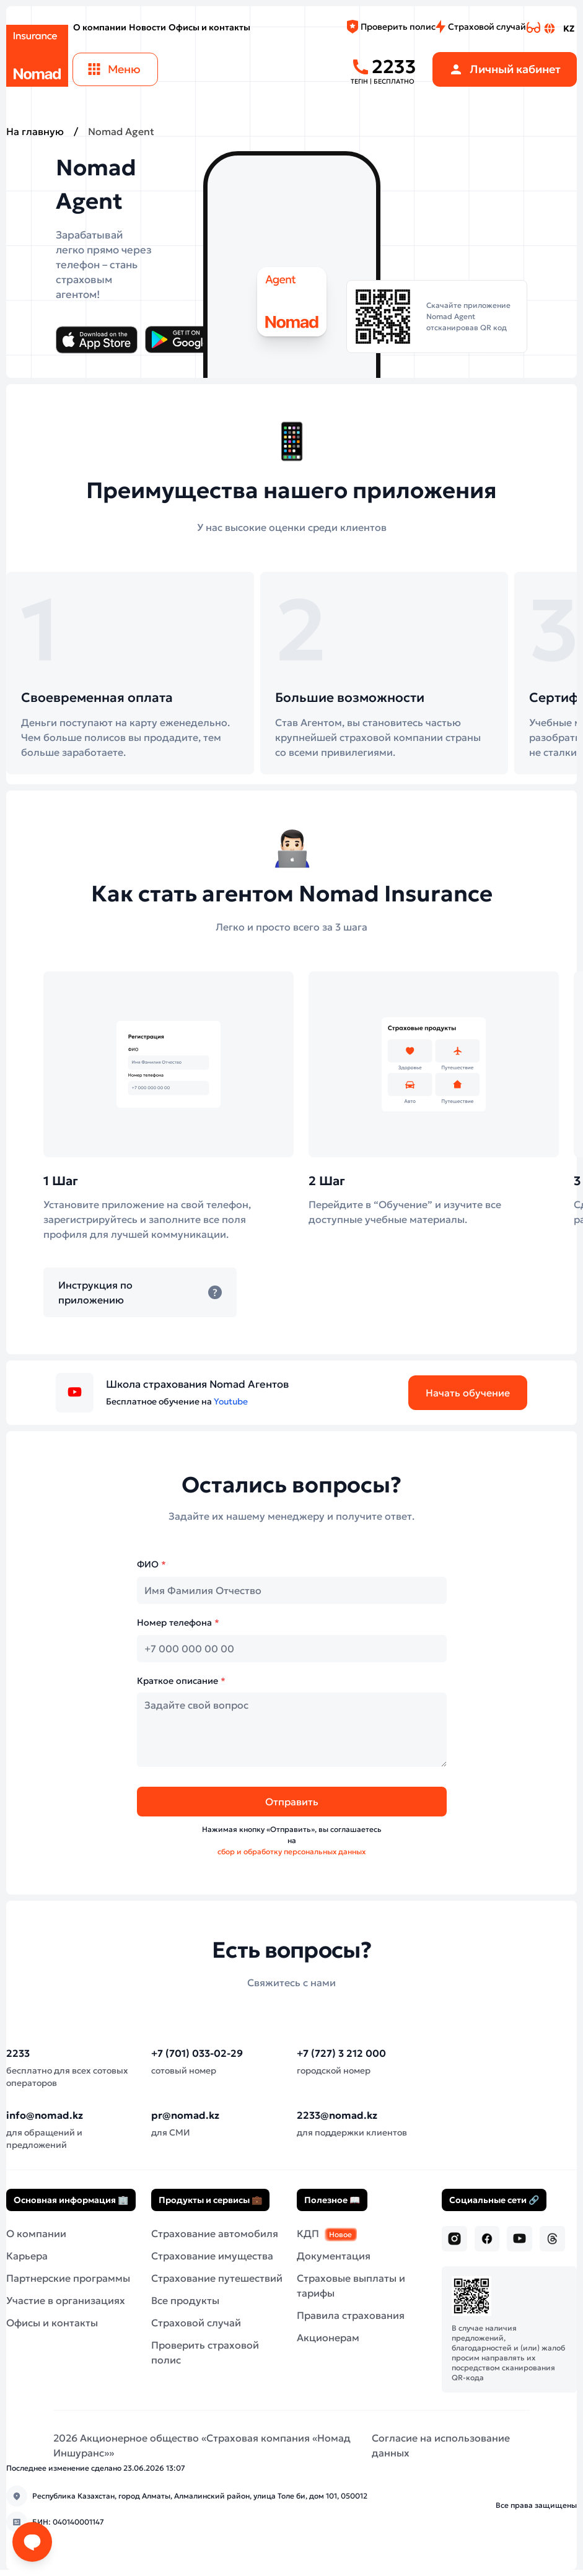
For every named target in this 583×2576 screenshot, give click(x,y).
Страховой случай (481, 26)
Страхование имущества (212, 2256)
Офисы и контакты (209, 27)
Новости (147, 27)
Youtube (231, 1401)
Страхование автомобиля (214, 2233)
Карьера (27, 2256)
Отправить (291, 1801)
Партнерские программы (68, 2278)
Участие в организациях (65, 2300)
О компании (99, 27)
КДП (327, 2233)
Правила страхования (351, 2315)
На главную (35, 131)
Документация (333, 2256)
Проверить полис (391, 26)
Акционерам (328, 2337)
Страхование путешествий (217, 2278)
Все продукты (185, 2300)
